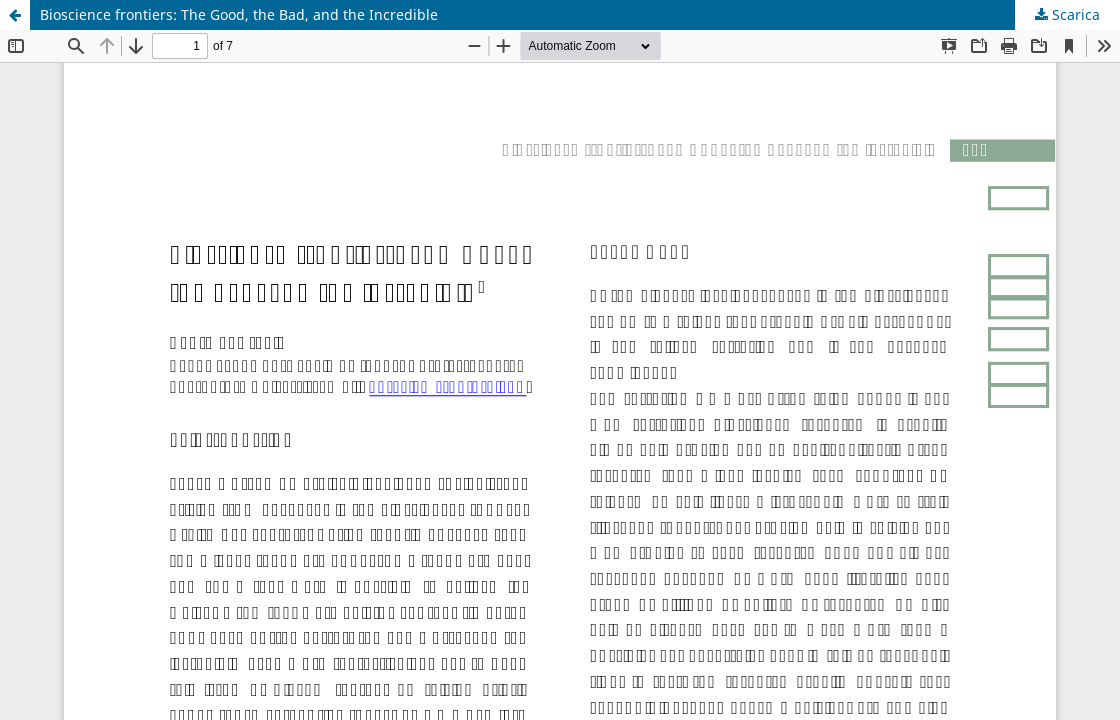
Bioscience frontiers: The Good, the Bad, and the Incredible (239, 14)
